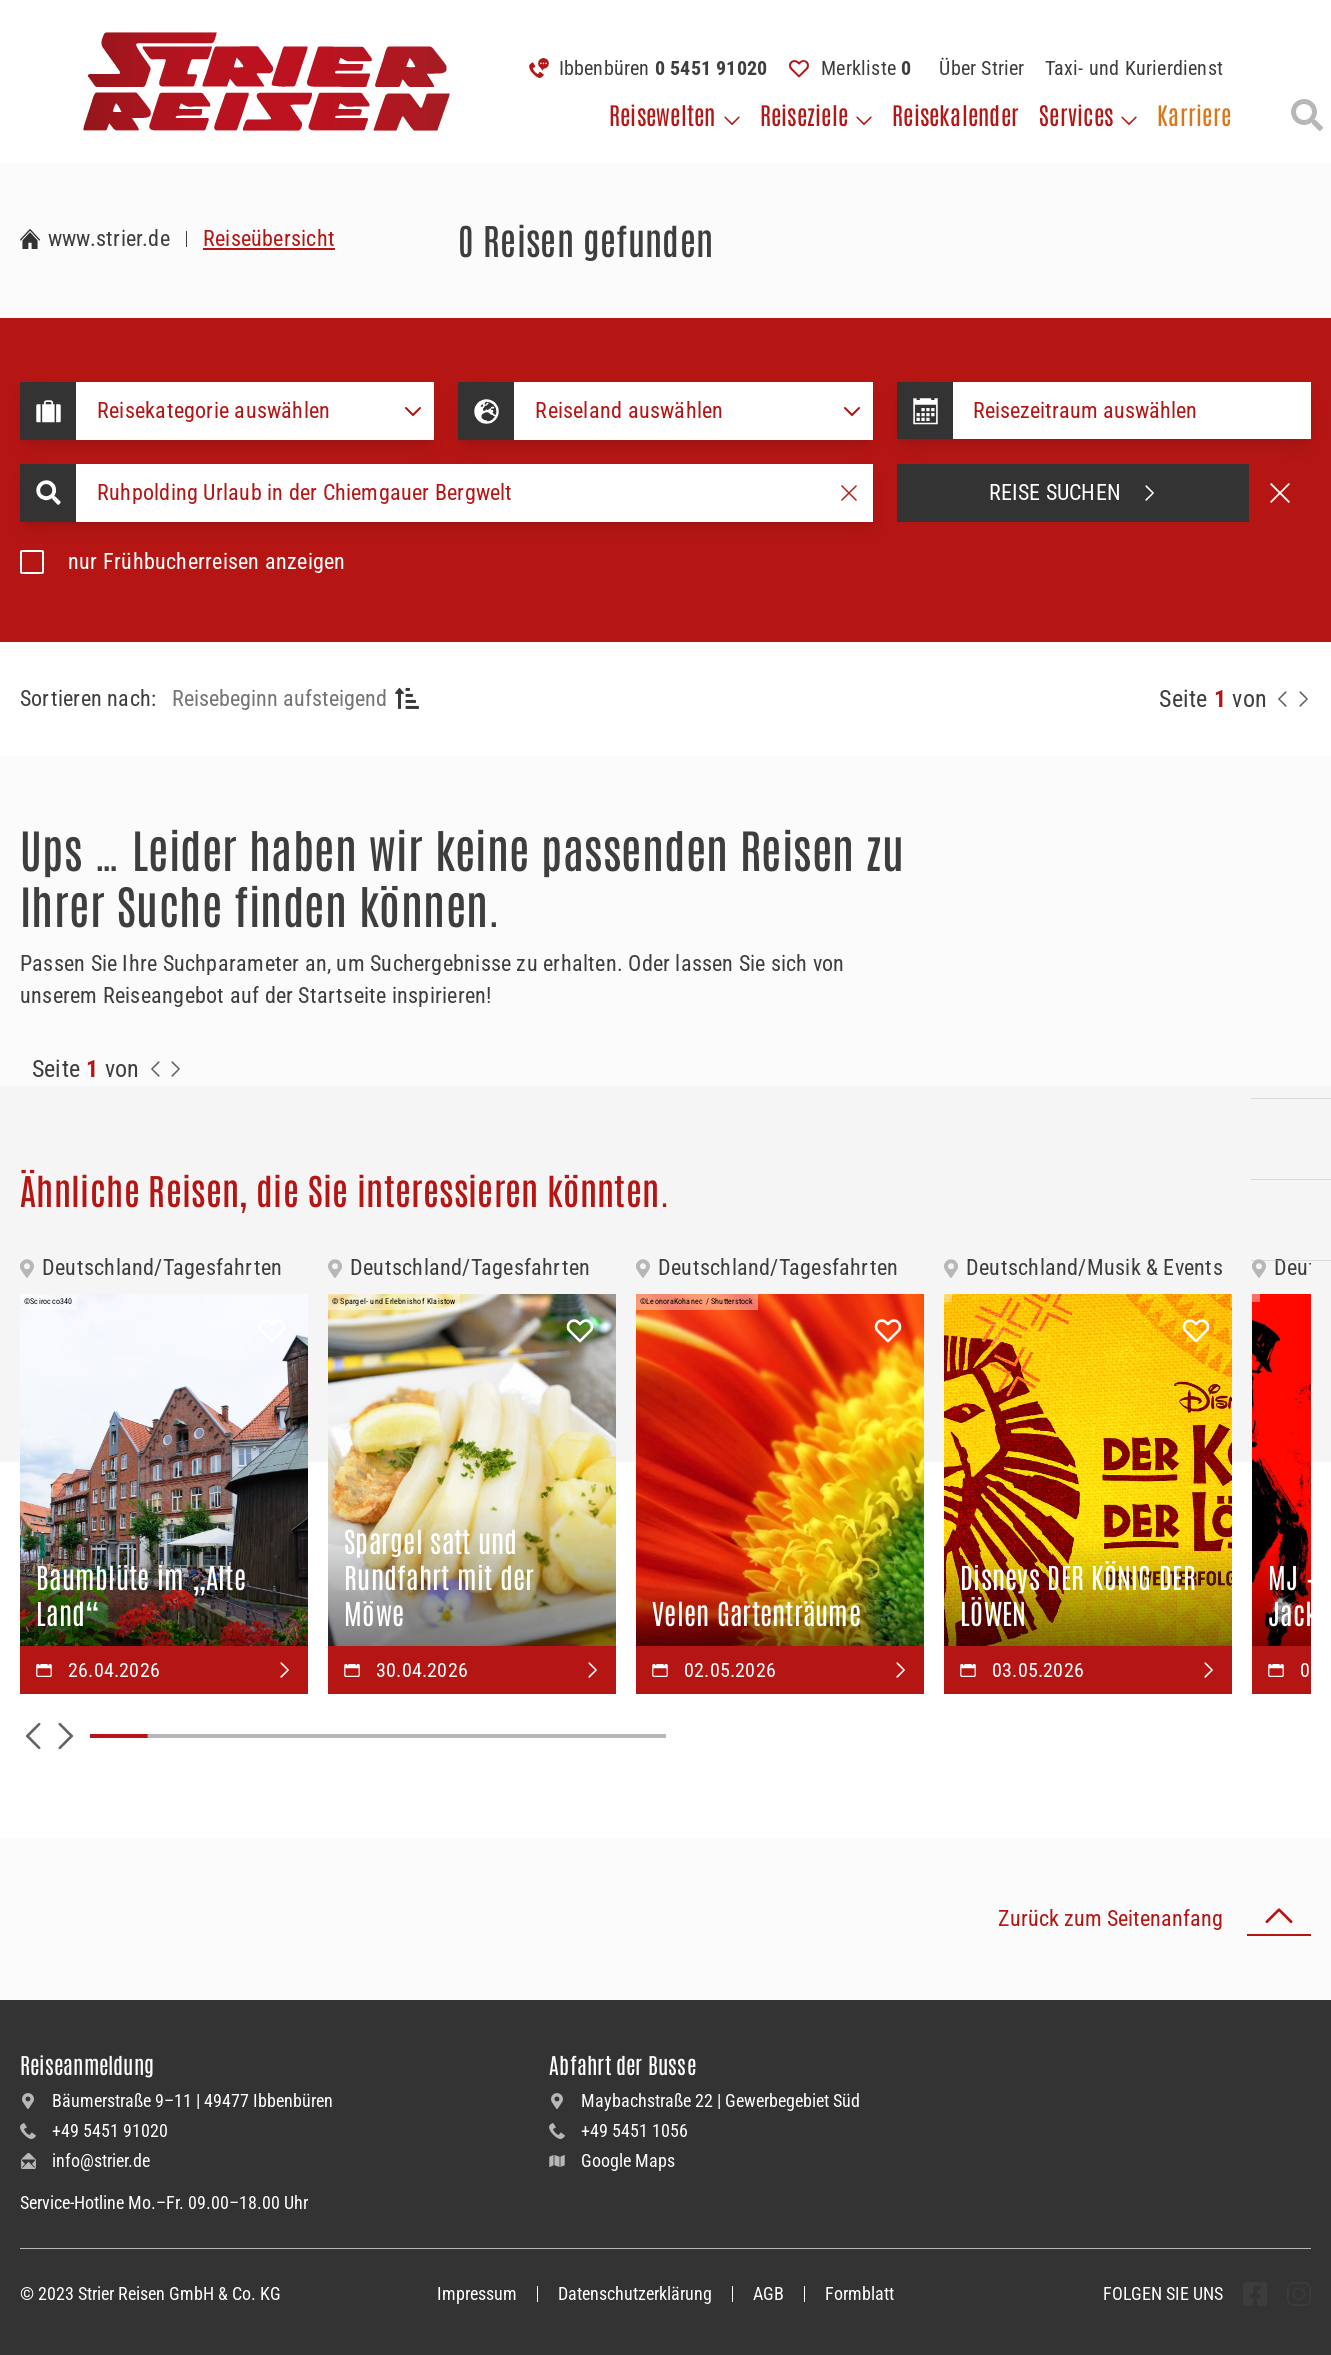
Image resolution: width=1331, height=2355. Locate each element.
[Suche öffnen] (1307, 115)
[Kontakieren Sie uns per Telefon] (1291, 1058)
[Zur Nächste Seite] (176, 1069)
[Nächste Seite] (1303, 699)
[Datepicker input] (1132, 410)
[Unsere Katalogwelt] (1291, 1220)
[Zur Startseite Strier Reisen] (95, 239)
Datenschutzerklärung (635, 2293)
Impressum (477, 2293)
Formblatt (859, 2293)
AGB (768, 2293)
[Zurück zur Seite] (1283, 699)
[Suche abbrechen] (1280, 493)
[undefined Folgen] (1255, 2294)
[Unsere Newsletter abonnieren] (1291, 1301)
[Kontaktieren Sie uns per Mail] (1291, 1139)
